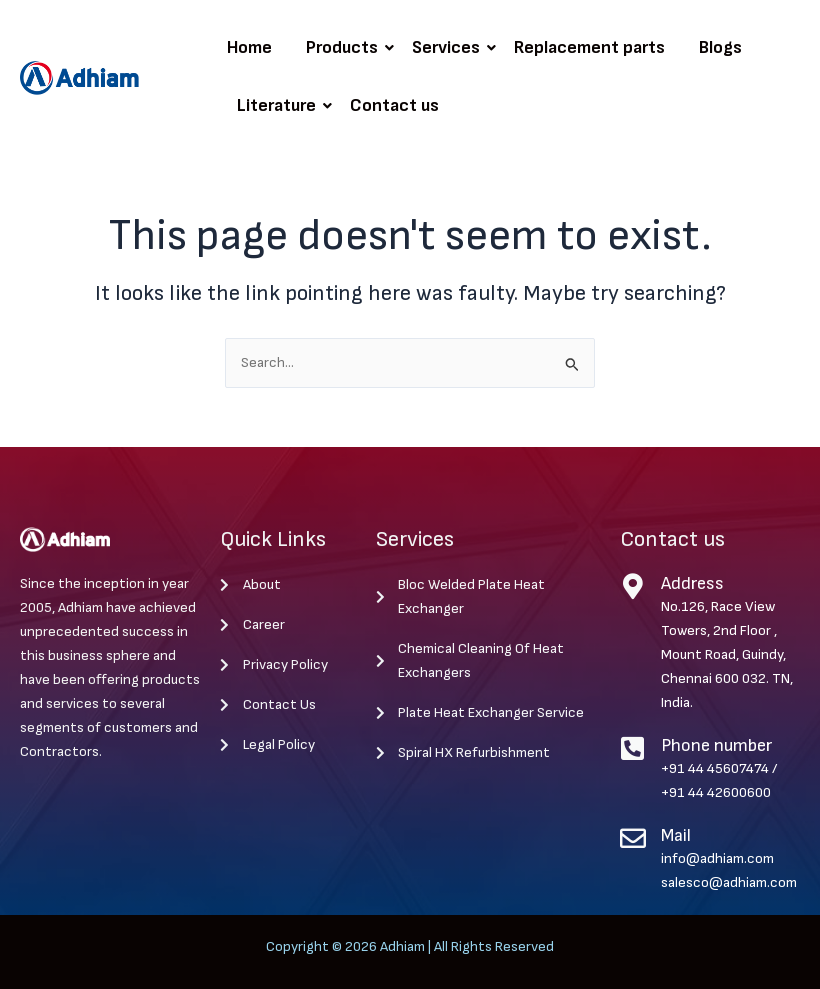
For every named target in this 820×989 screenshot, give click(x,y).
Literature (280, 105)
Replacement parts (589, 47)
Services (449, 47)
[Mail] (633, 838)
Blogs (720, 47)
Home (249, 47)
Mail (676, 835)
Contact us (394, 105)
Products (345, 47)
